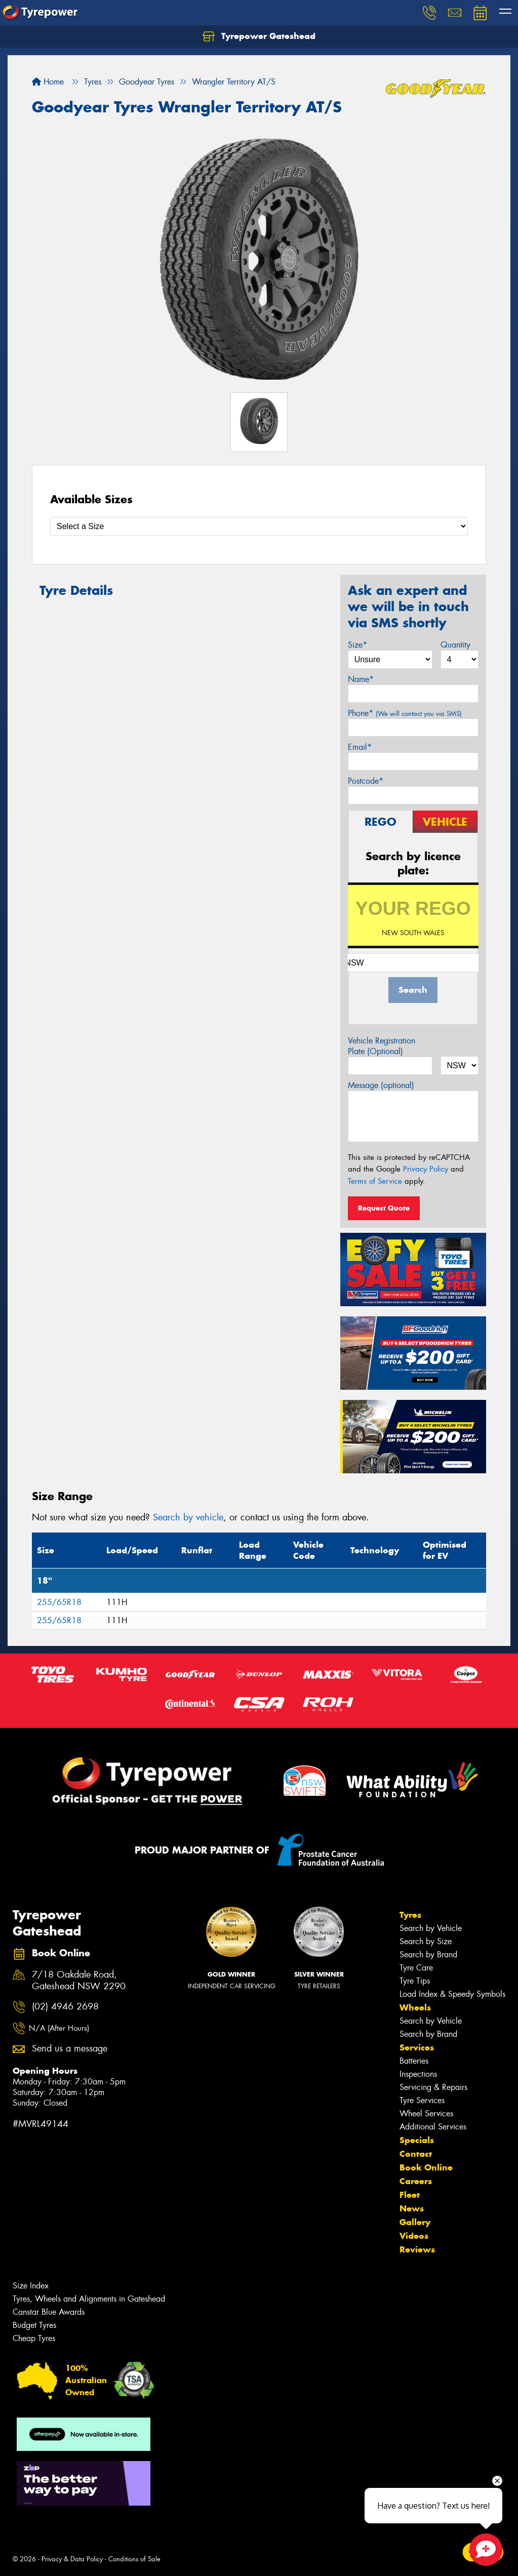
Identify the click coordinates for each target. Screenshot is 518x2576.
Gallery (415, 2222)
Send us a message (69, 2049)
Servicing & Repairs (433, 2087)
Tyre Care (416, 1967)
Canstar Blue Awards (49, 2312)
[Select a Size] (259, 526)
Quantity (455, 644)
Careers (416, 2181)
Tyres (410, 1914)
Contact (416, 2153)
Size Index (31, 2285)
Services (417, 2047)
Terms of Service (375, 1181)
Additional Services (433, 2126)
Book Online (426, 2167)
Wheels (415, 2007)
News (412, 2208)
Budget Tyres (34, 2325)
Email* (360, 747)
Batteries (414, 2061)
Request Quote (384, 1208)
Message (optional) (381, 1085)
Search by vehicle (188, 1517)
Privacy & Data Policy (72, 2559)
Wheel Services (426, 2113)
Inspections (418, 2074)
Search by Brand (428, 1954)
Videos (414, 2235)
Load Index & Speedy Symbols (452, 1994)
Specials (417, 2140)
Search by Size (426, 1941)
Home (48, 81)
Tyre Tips (415, 1981)
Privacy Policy (425, 1169)
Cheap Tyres (34, 2338)
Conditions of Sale (134, 2559)
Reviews (417, 2249)
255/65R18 (59, 1602)
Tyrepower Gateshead (259, 36)
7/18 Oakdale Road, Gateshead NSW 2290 (79, 1980)
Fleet (410, 2194)
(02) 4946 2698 (65, 2006)
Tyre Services (422, 2100)
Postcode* (365, 781)
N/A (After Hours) (59, 2028)
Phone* (405, 713)
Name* (361, 679)
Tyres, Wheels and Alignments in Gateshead (89, 2298)
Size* (357, 644)
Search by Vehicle (431, 1928)
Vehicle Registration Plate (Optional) (381, 1046)
